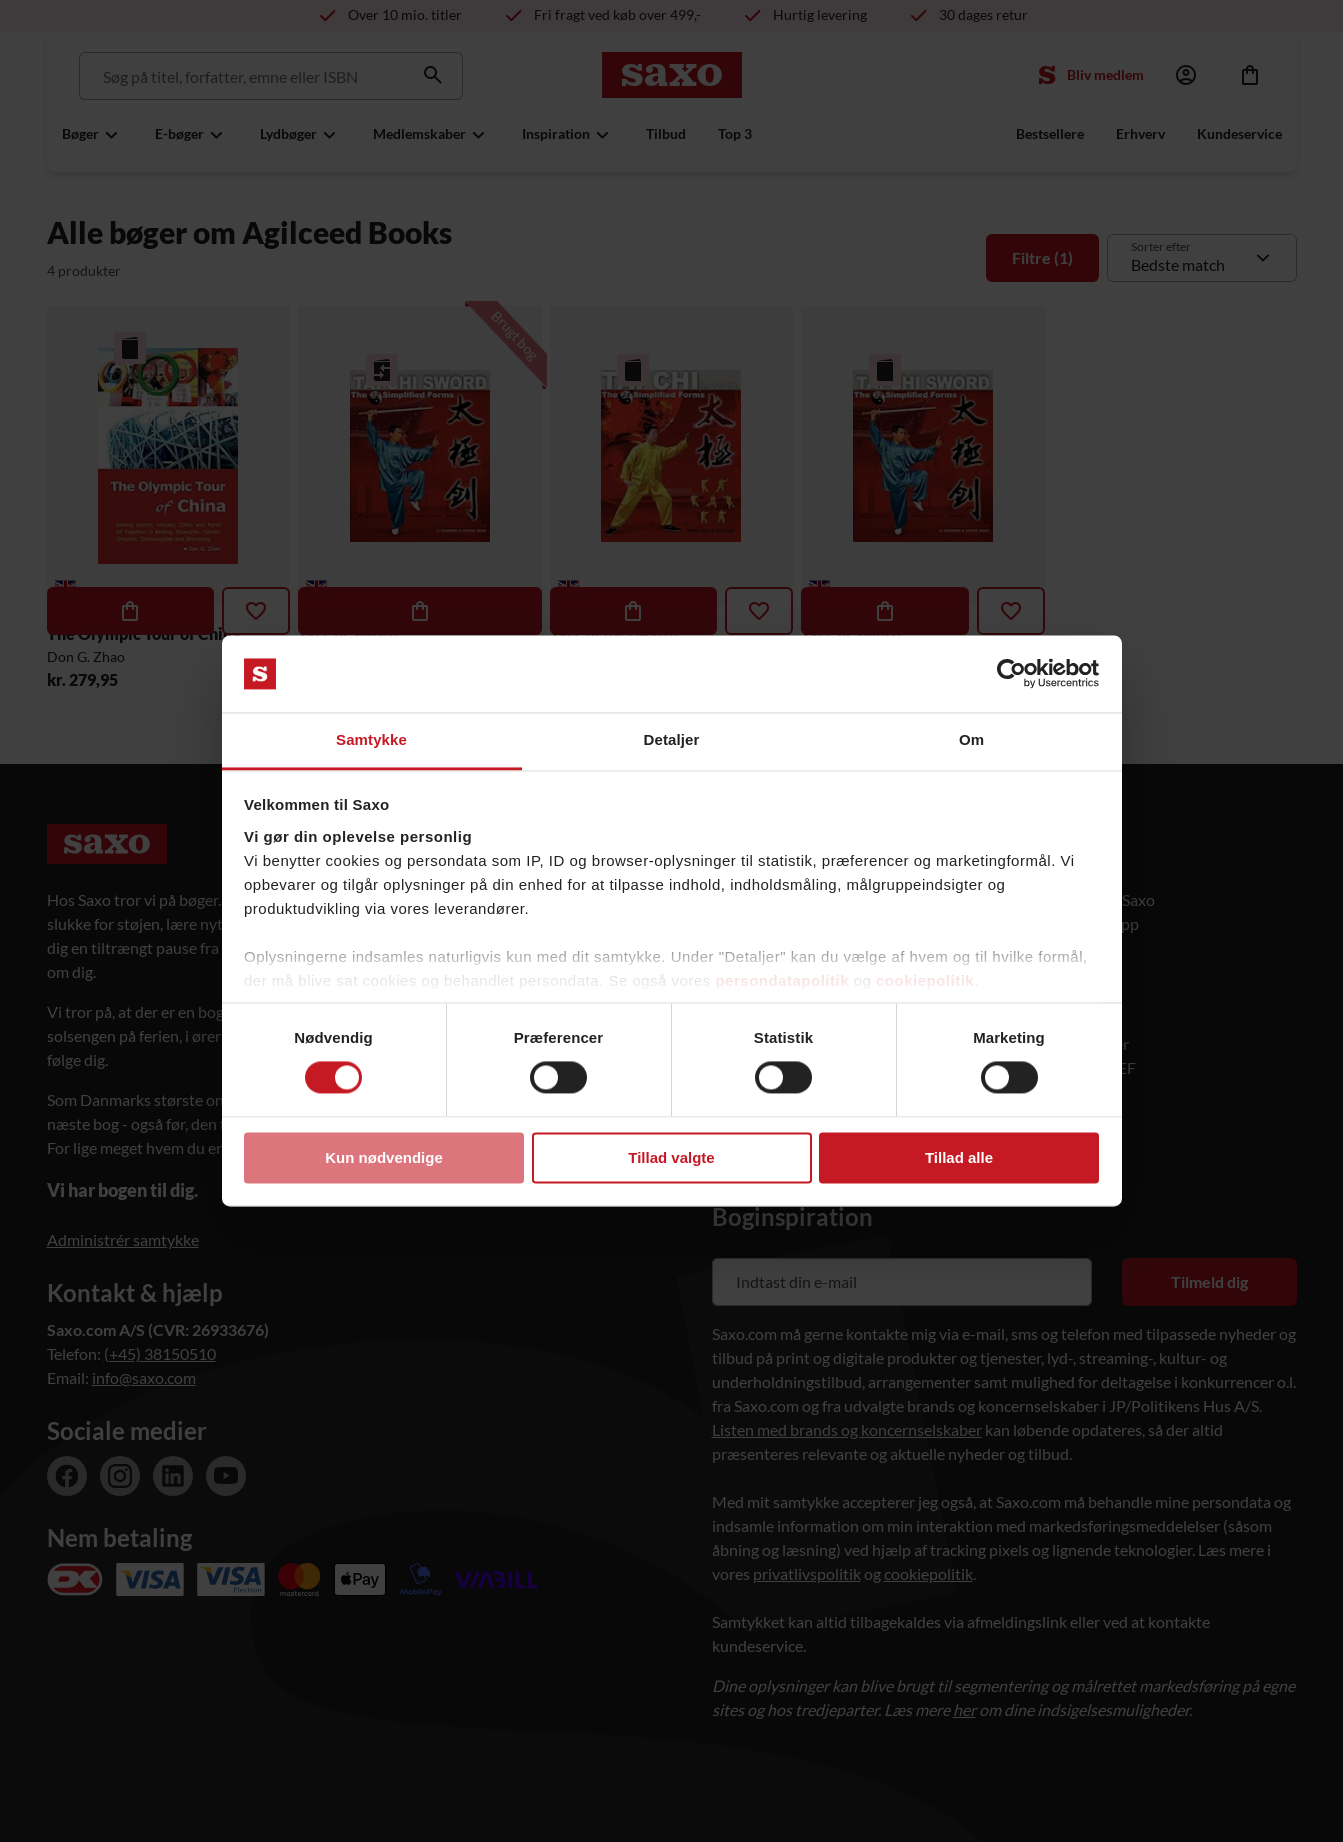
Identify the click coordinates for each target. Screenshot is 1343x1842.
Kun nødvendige (384, 1157)
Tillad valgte (671, 1157)
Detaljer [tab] (672, 739)
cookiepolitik (925, 980)
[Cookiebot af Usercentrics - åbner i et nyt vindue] (1011, 674)
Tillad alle (959, 1157)
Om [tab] (971, 739)
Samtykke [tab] (371, 739)
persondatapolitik (782, 980)
